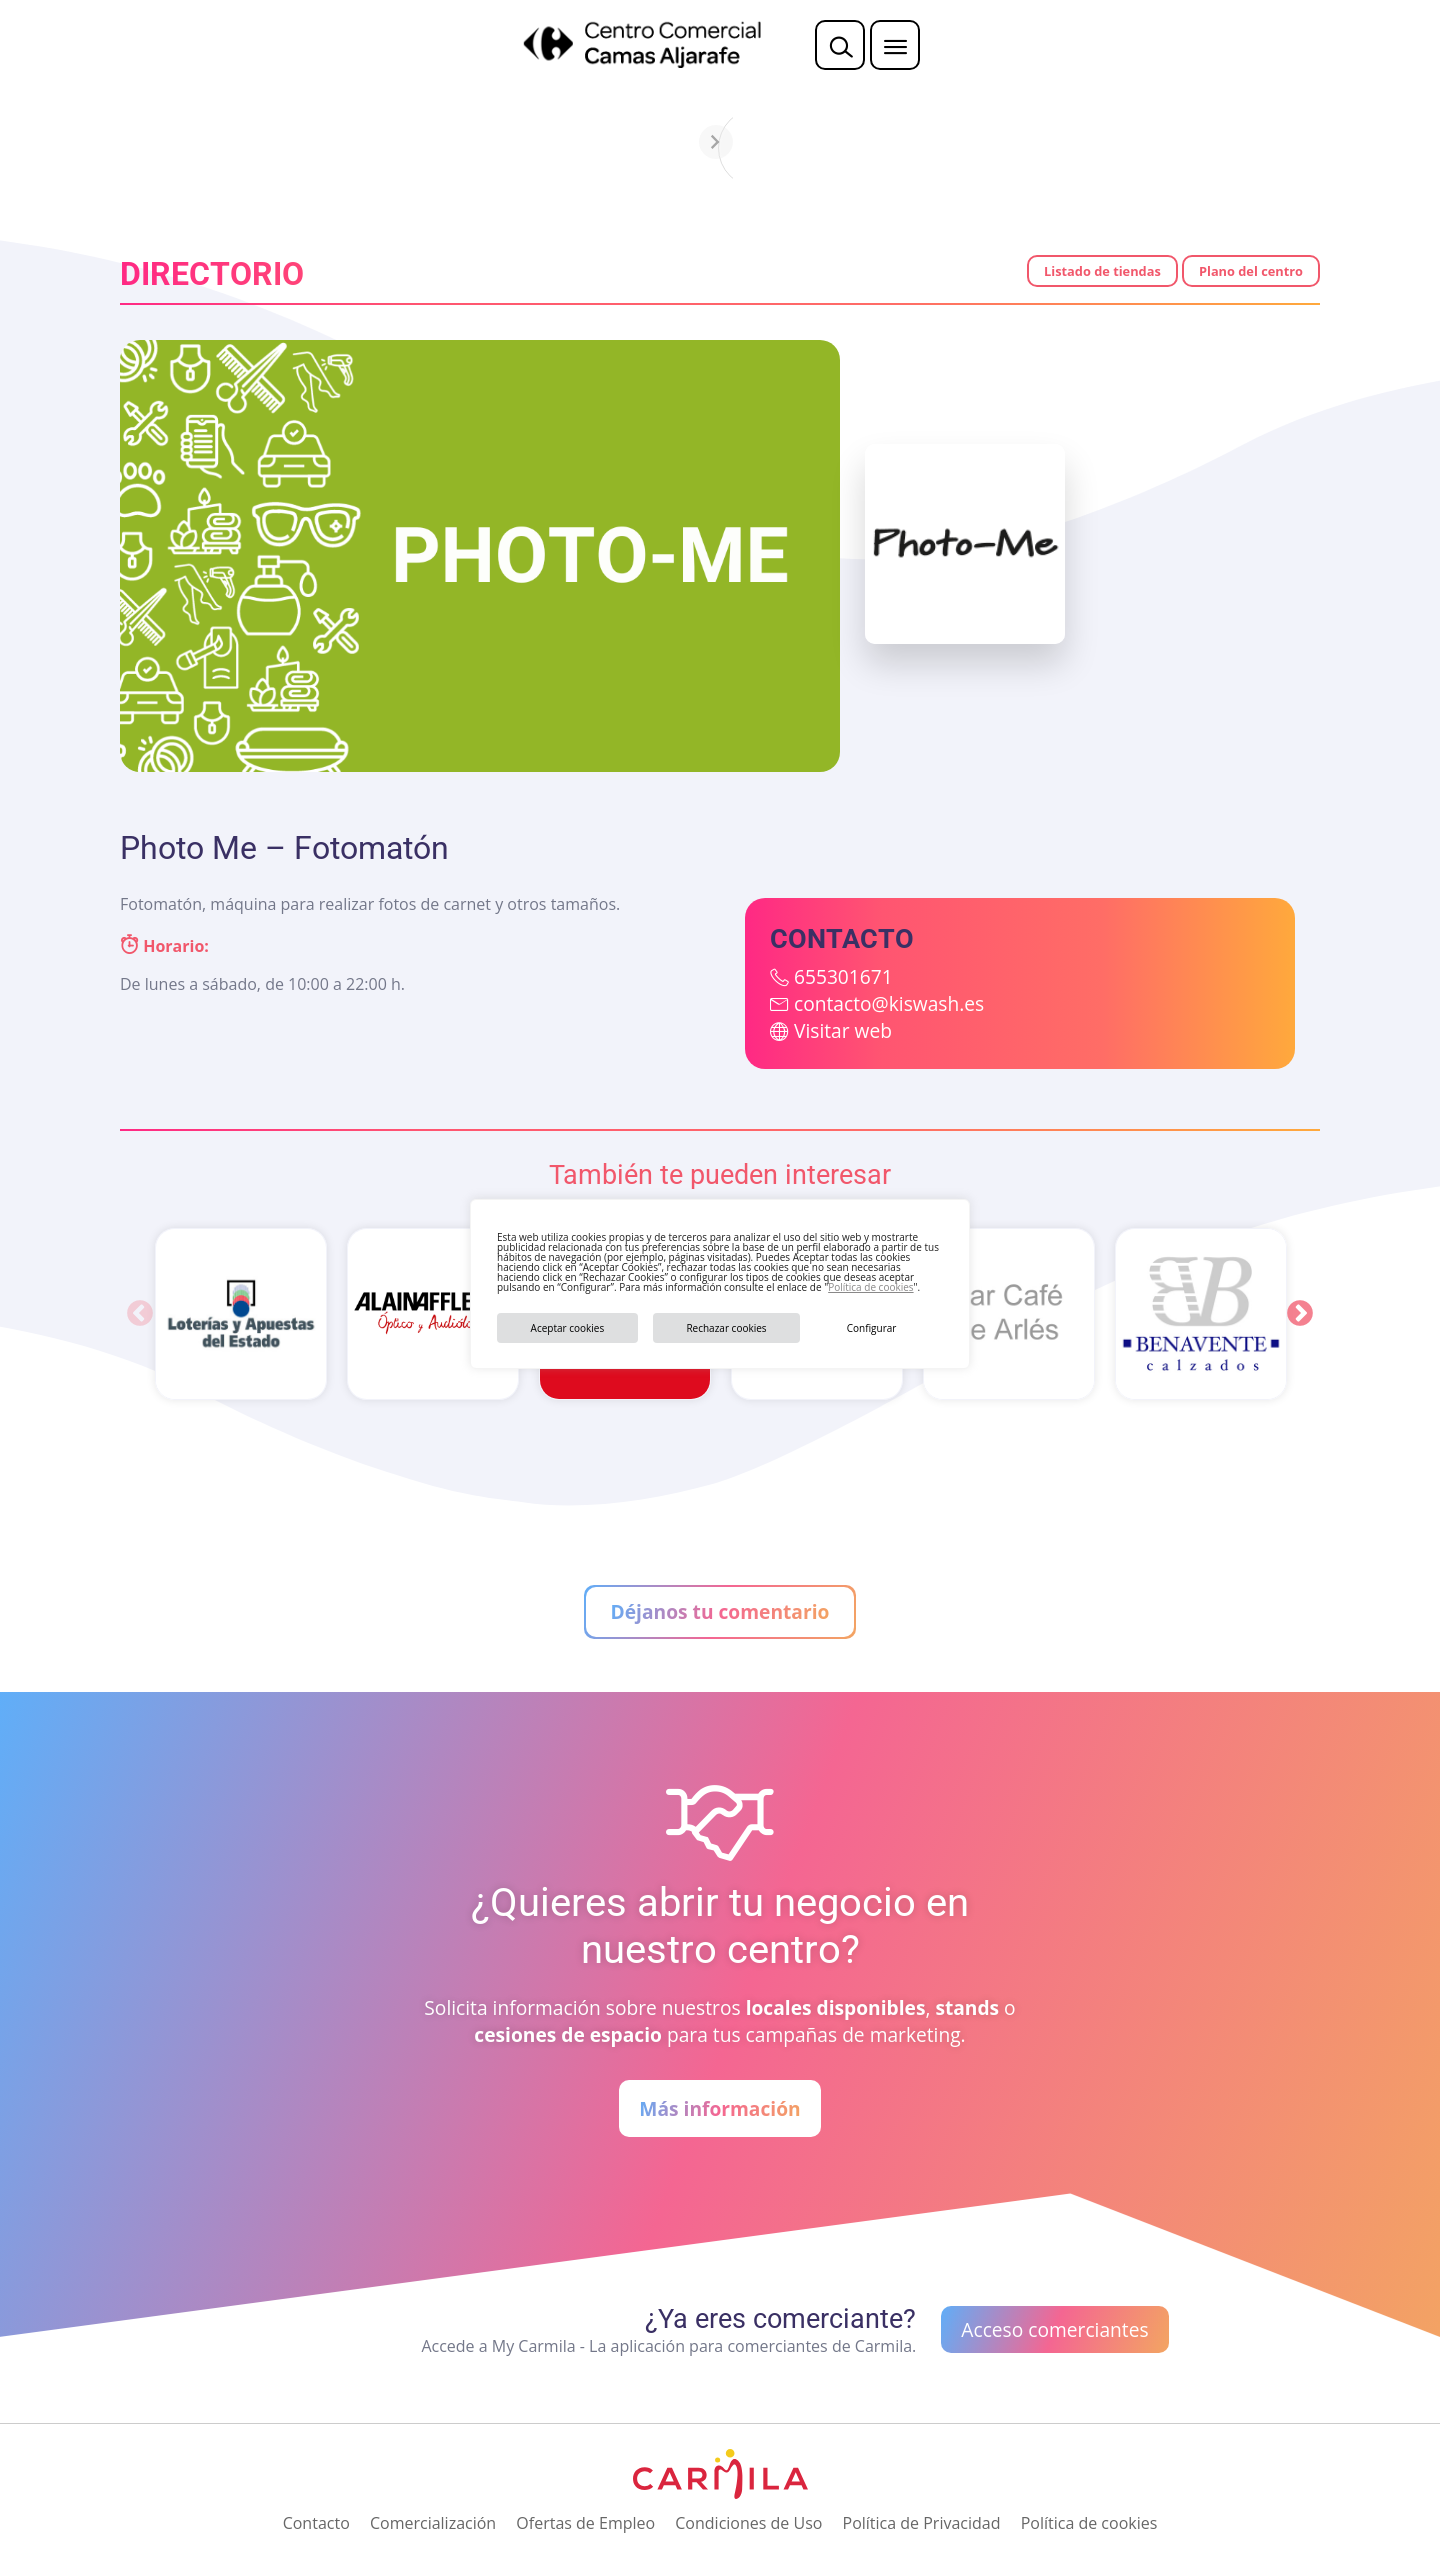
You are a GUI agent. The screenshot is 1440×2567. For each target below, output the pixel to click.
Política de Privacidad (922, 2523)
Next (1300, 1314)
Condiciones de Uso (748, 2523)
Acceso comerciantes (1054, 2329)
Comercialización (433, 2523)
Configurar (872, 1328)
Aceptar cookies (568, 1328)
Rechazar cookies (726, 1328)
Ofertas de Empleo (585, 2523)
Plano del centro (1251, 271)
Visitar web (843, 1030)
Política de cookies (870, 1287)
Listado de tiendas (1102, 271)
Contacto (316, 2523)
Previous (140, 1314)
